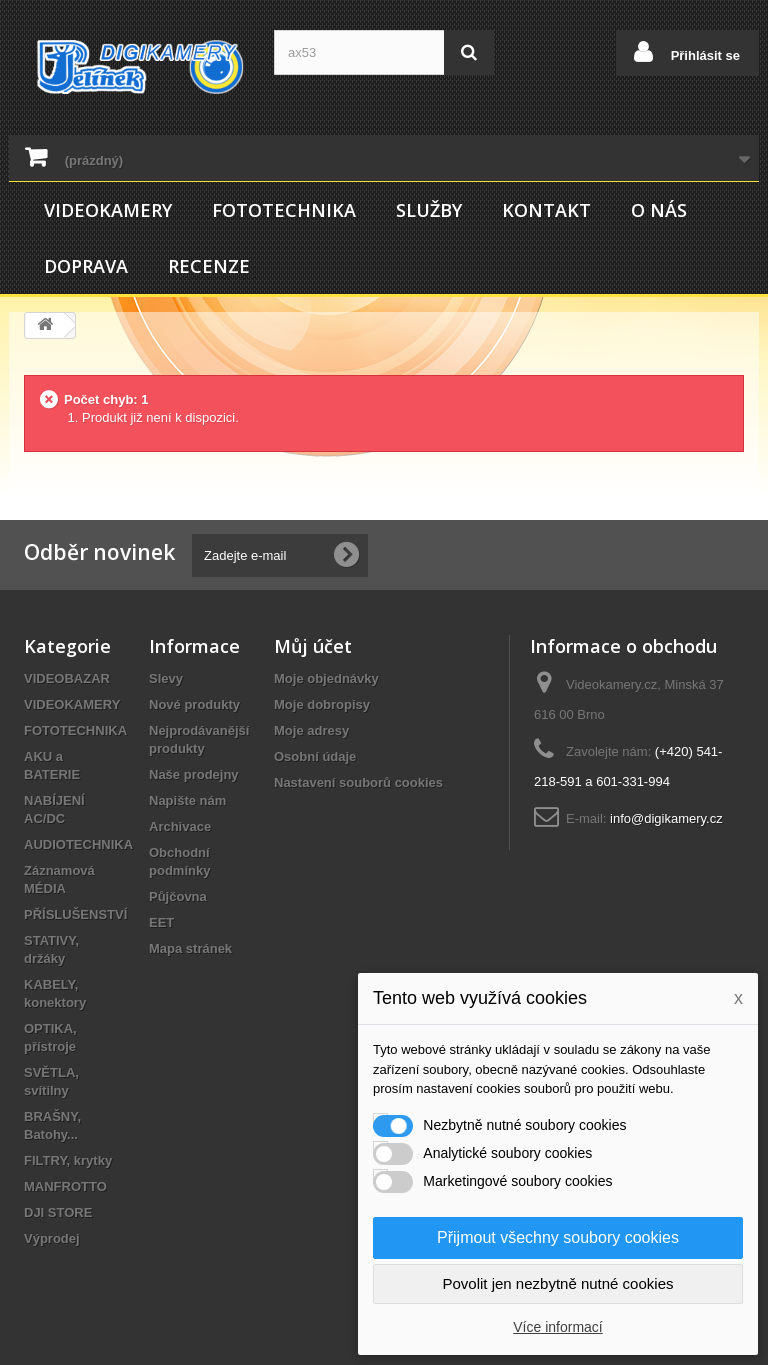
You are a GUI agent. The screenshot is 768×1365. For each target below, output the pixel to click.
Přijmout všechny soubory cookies (558, 1237)
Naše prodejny (194, 774)
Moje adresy (311, 730)
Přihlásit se (703, 55)
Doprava (86, 266)
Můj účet (313, 646)
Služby (429, 210)
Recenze (209, 266)
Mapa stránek (190, 948)
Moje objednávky (326, 678)
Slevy (166, 678)
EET (161, 922)
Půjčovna (178, 896)
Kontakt (546, 210)
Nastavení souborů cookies (358, 782)
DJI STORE (58, 1212)
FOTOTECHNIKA (284, 210)
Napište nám (187, 800)
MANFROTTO (65, 1186)
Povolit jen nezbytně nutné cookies (558, 1283)
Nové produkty (194, 704)
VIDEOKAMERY (108, 210)
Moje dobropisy (322, 704)
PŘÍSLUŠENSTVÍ (75, 914)
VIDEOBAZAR (67, 678)
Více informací (557, 1327)
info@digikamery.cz (666, 818)
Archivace (180, 826)
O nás (659, 210)
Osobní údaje (315, 756)
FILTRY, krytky (68, 1160)
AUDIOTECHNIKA (78, 844)
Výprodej (52, 1238)
